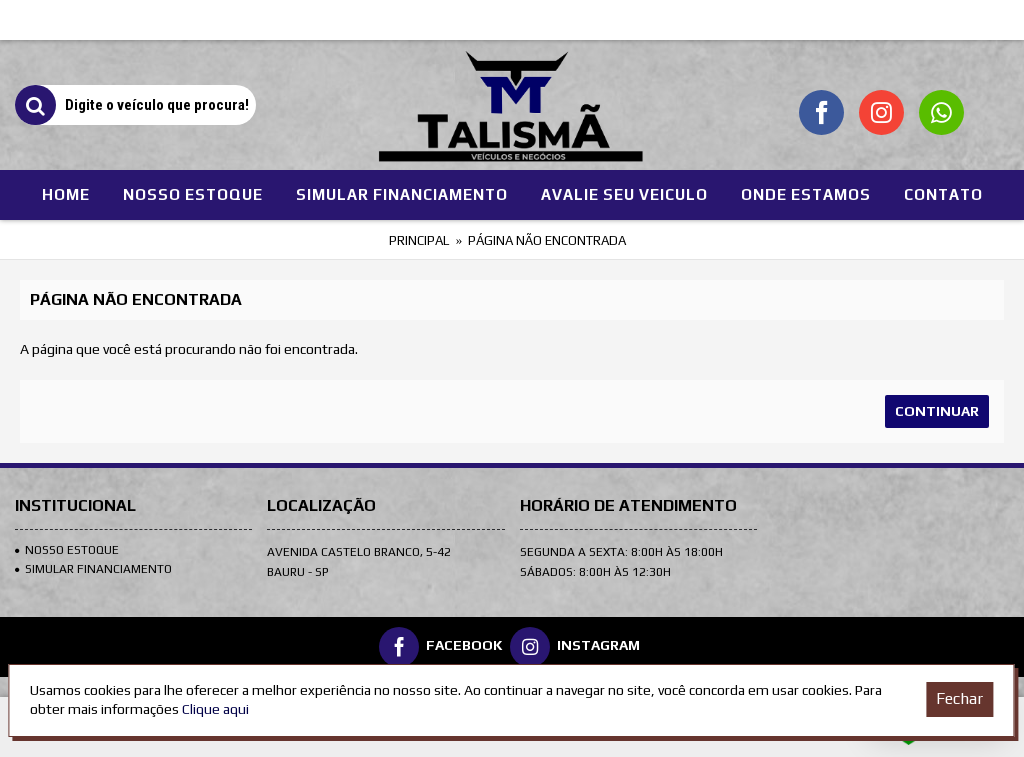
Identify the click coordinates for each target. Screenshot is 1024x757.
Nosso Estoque (67, 550)
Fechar (959, 698)
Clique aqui (215, 709)
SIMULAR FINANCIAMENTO (93, 569)
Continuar (937, 411)
